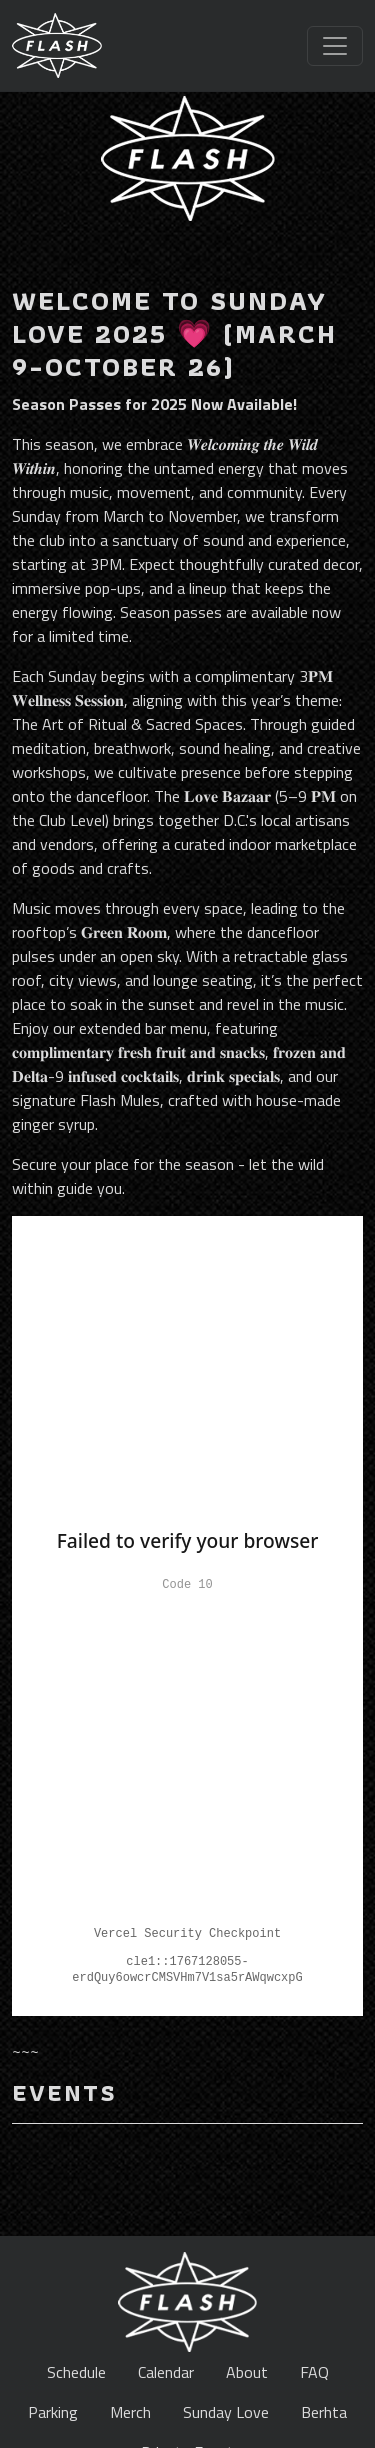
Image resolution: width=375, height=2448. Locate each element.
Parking (53, 2412)
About (247, 2372)
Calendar (166, 2372)
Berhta (324, 2412)
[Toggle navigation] (335, 46)
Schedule (76, 2372)
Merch (130, 2412)
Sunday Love (226, 2412)
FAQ (314, 2372)
